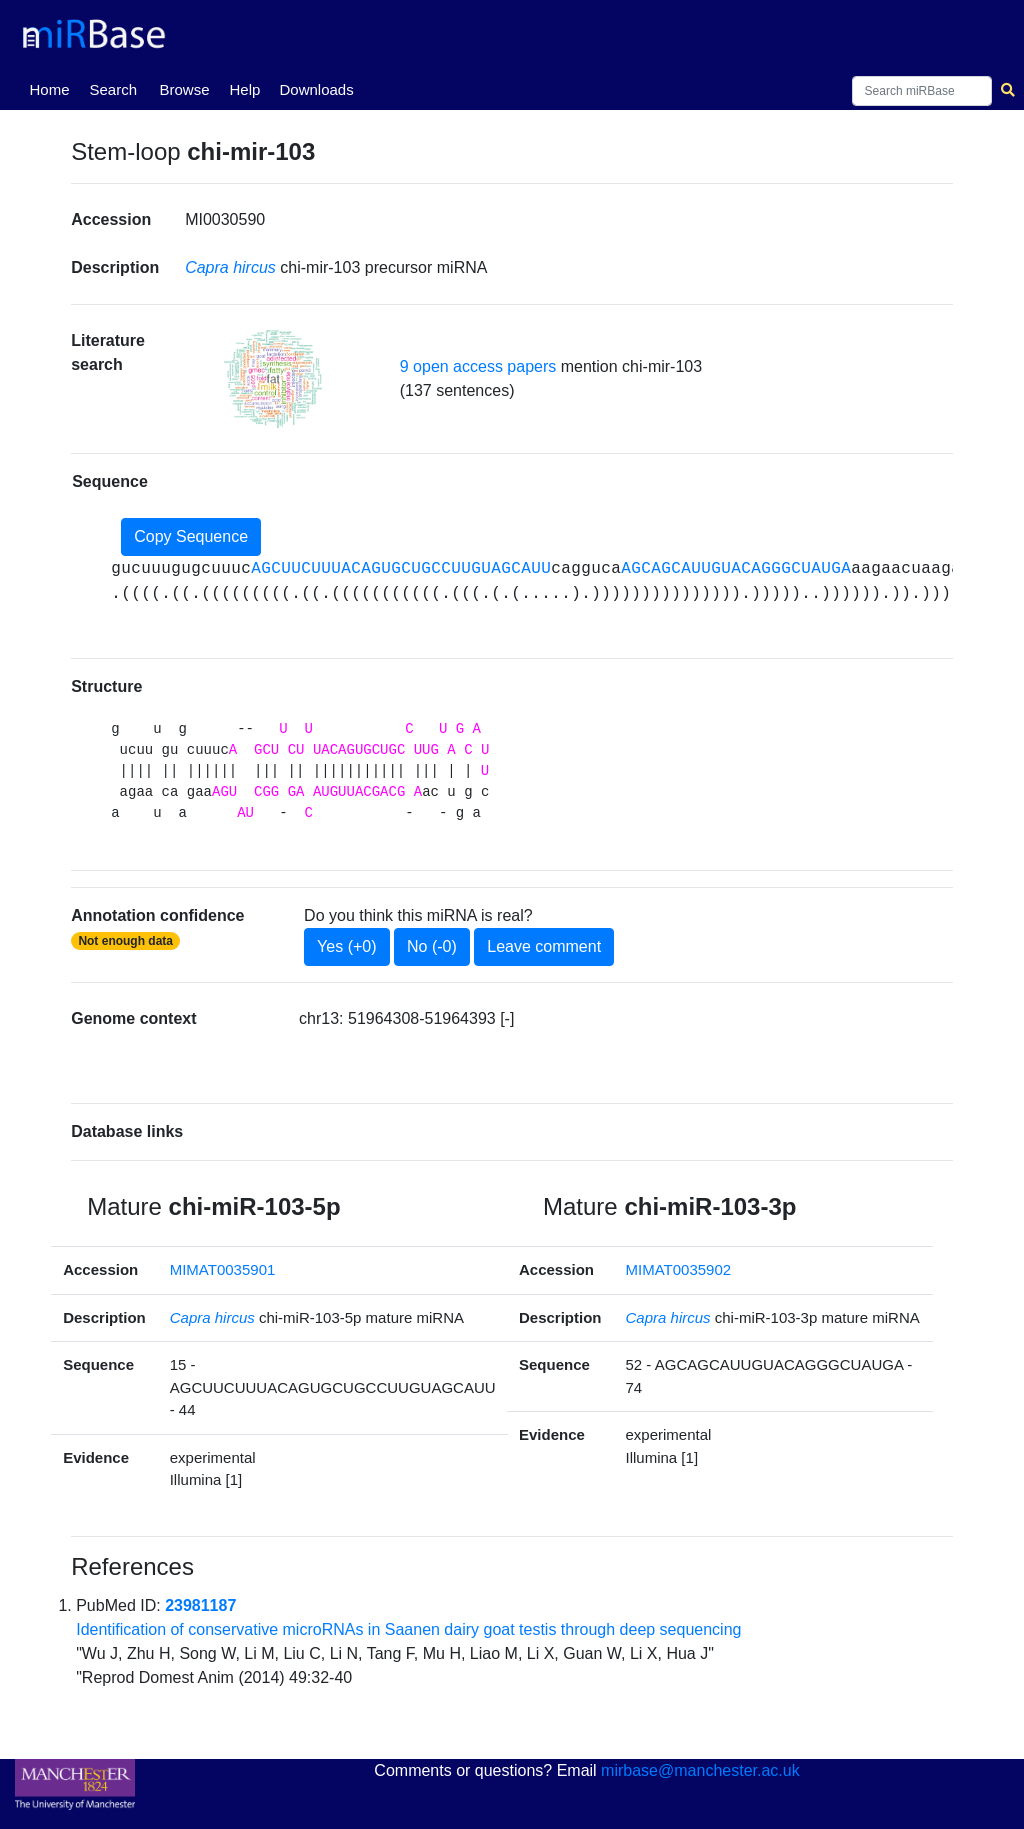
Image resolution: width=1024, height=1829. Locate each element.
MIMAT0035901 (223, 1269)
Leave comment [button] (544, 946)
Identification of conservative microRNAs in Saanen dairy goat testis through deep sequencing (408, 1629)
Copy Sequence (191, 536)
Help (244, 89)
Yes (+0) (346, 946)
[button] (273, 379)
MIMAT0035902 (679, 1269)
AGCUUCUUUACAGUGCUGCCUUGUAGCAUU (401, 569)
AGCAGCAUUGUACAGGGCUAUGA (736, 569)
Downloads (316, 89)
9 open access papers (478, 366)
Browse (184, 89)
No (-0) (432, 946)
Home (53, 88)
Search (113, 89)
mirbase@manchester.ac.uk (700, 1770)
